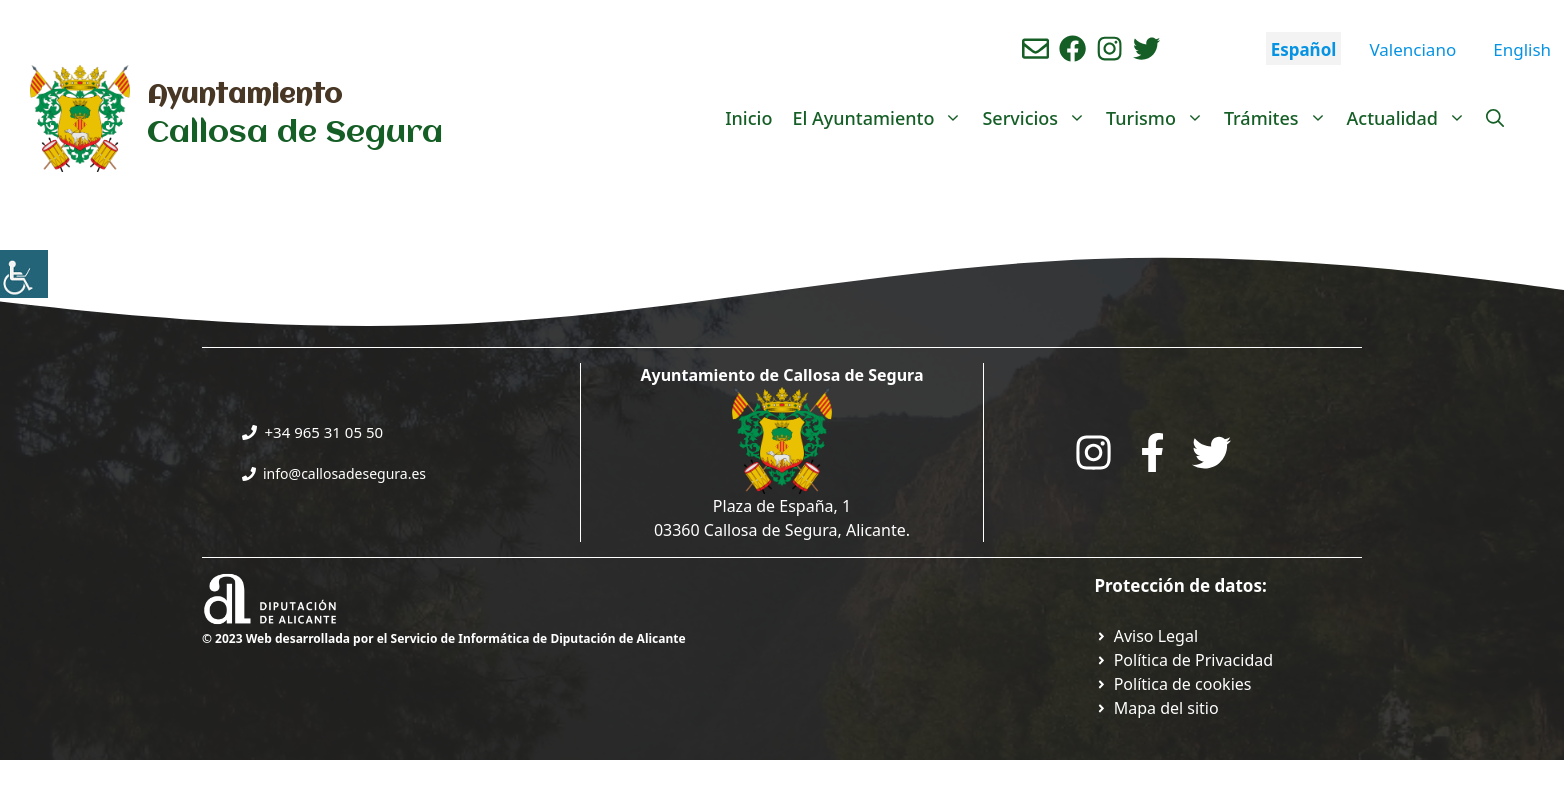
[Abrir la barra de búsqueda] (1495, 118)
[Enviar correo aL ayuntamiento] (1035, 48)
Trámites (1280, 118)
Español (1304, 49)
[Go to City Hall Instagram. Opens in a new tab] (1093, 452)
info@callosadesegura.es (344, 473)
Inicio (748, 118)
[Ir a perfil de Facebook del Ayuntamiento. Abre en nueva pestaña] (1072, 48)
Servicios (1039, 118)
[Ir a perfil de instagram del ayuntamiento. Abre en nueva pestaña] (1109, 48)
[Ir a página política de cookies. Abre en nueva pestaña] (1173, 684)
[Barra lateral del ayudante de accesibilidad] (24, 274)
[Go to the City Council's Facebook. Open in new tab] (1152, 452)
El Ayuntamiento (882, 118)
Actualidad (1411, 118)
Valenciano (1412, 49)
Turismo (1160, 118)
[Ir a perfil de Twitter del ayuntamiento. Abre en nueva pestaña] (1146, 48)
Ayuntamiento (244, 96)
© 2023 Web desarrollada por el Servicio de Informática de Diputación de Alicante (444, 638)
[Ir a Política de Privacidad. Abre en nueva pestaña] (1147, 636)
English (1522, 49)
